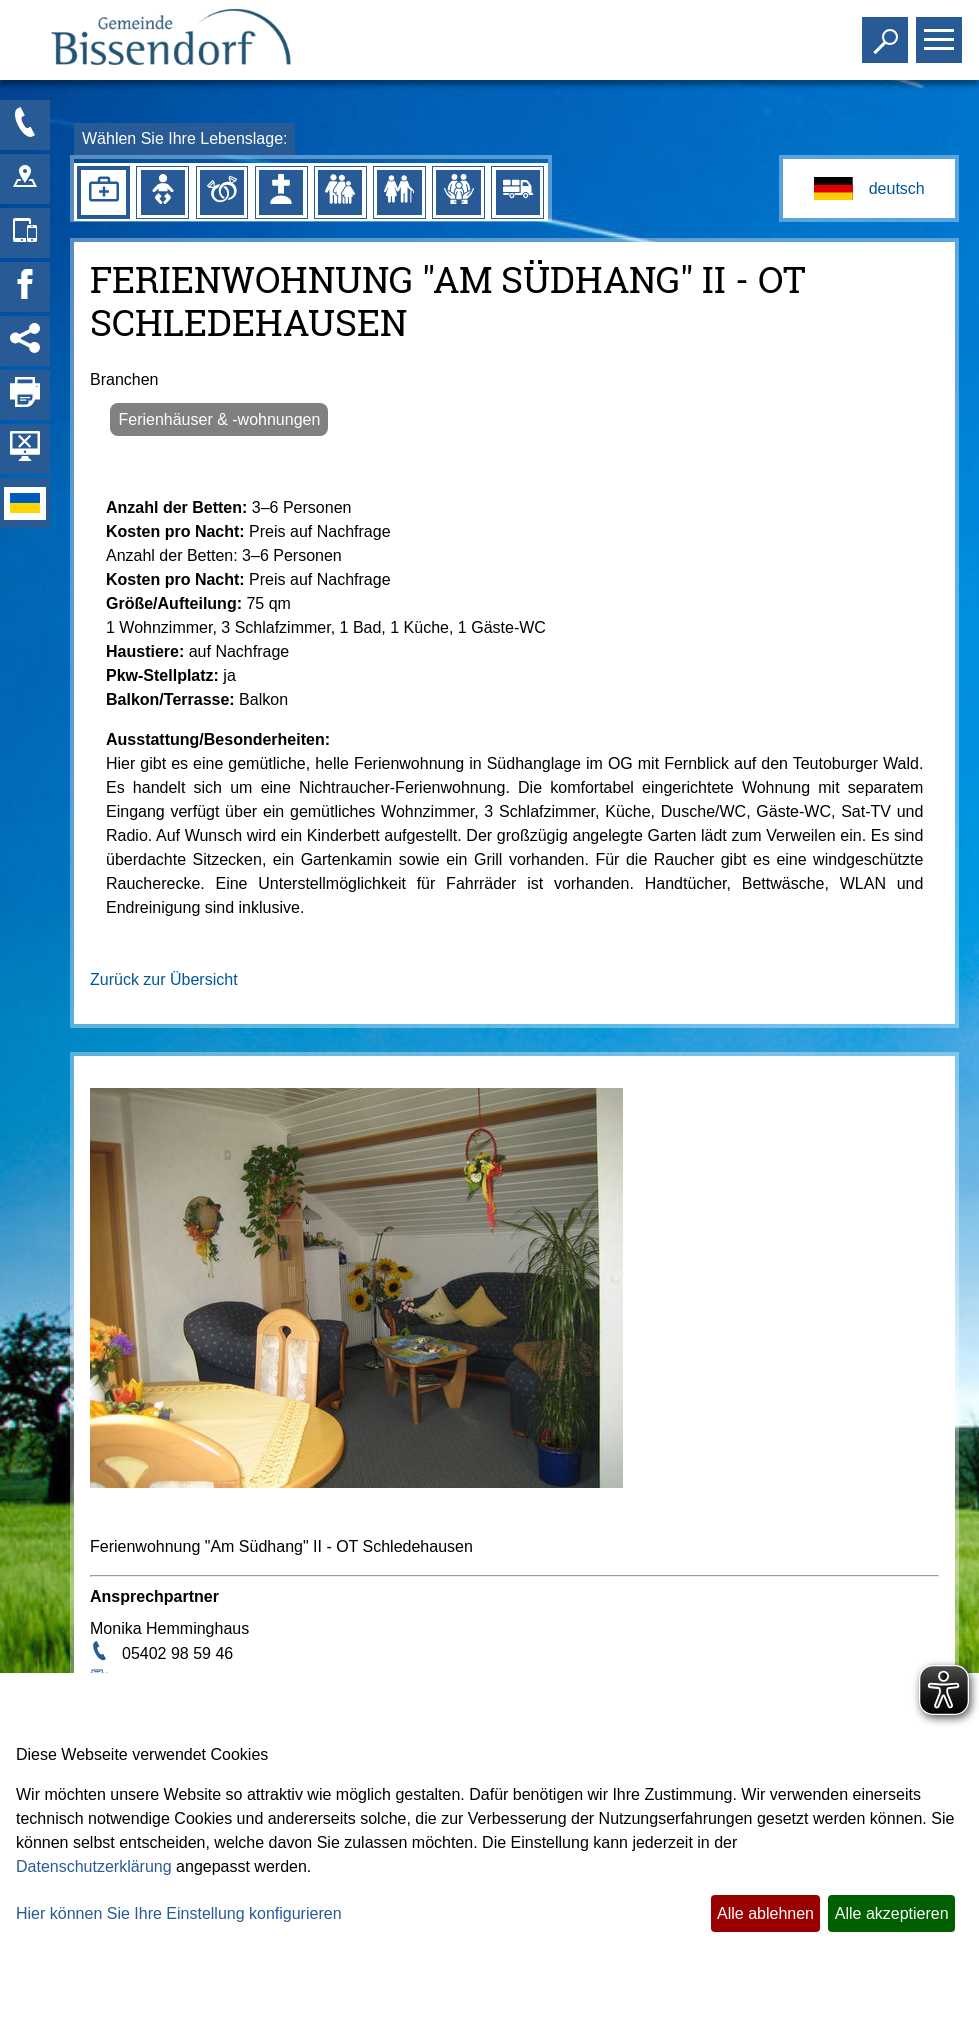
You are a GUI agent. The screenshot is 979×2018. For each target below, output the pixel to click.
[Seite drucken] (25, 395)
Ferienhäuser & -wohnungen (219, 419)
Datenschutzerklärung (94, 1866)
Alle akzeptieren (892, 1913)
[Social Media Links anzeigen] (25, 341)
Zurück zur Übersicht (164, 979)
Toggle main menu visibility (941, 31)
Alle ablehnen (765, 1913)
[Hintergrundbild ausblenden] (25, 449)
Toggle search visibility (887, 31)
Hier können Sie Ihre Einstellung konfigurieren (179, 1913)
